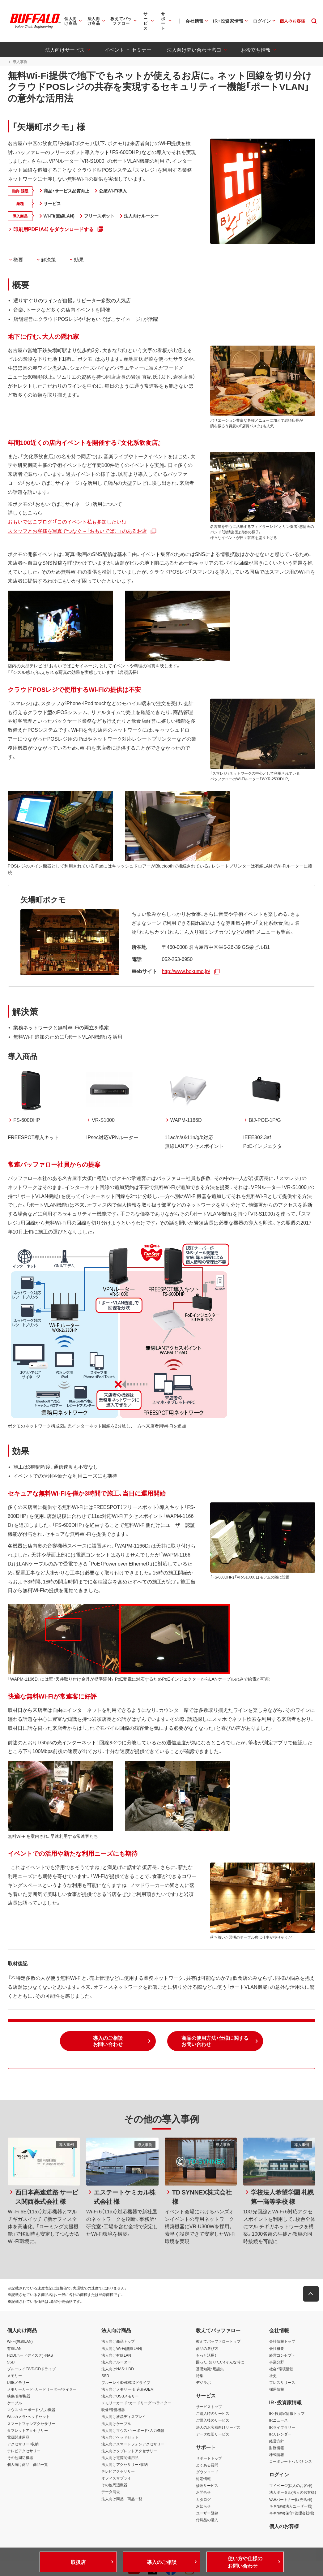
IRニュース (278, 2414)
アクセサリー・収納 (23, 2437)
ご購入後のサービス (212, 2414)
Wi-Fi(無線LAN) (20, 2335)
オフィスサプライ (116, 2472)
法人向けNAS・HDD (117, 2362)
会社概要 (276, 2342)
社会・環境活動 (281, 2362)
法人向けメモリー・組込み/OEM (127, 2382)
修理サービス (207, 2479)
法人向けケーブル (116, 2417)
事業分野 (276, 2355)
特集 (199, 2369)
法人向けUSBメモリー (120, 2390)
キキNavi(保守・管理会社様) (291, 2506)
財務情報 (276, 2441)
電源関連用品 (18, 2430)
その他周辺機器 (20, 2451)
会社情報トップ (282, 2335)
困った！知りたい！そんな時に (220, 2355)
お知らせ (203, 2499)
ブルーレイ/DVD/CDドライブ (31, 2362)
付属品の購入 (207, 2513)
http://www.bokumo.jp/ (185, 964)
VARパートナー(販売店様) (290, 2493)
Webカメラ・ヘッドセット (28, 2410)
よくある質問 (207, 2458)
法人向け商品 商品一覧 (121, 2492)
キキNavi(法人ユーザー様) (290, 2499)
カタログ (203, 2493)
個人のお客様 (284, 2519)
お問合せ (203, 2486)
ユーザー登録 (207, 2506)
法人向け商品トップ (118, 2335)
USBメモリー (18, 2376)
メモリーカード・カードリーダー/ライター (42, 2382)
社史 (273, 2369)
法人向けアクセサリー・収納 (124, 2458)
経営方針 (276, 2434)
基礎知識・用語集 (210, 2362)
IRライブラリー (282, 2420)
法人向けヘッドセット (119, 2430)
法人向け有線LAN (116, 2348)
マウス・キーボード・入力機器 (31, 2403)
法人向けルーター (116, 2355)
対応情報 (203, 2472)
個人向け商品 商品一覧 (27, 2458)
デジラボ (203, 2376)
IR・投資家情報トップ (286, 2407)
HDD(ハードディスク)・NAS (30, 2348)
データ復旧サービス (212, 2427)
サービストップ (209, 2400)
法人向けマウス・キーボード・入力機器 (132, 2424)
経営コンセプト (282, 2348)
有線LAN (14, 2342)
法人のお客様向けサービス (218, 2420)
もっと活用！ (206, 2348)
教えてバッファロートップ (218, 2335)
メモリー (14, 2369)
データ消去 (110, 2485)
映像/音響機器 (18, 2390)
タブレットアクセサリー (27, 2424)
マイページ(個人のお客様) (290, 2479)
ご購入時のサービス (212, 2407)
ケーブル (14, 2396)
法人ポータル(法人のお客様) (292, 2486)
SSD (11, 2355)
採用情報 (276, 2382)
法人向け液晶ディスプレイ (123, 2410)
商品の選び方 (207, 2342)
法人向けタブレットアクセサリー (129, 2444)
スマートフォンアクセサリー (31, 2417)
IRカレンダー (280, 2427)
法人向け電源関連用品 (119, 2451)
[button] (108, 2034)
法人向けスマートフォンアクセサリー (132, 2437)
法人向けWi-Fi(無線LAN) (121, 2342)
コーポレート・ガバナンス (290, 2455)
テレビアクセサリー (23, 2444)
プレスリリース (282, 2376)
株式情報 (276, 2448)
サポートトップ (209, 2451)
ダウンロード (207, 2465)
